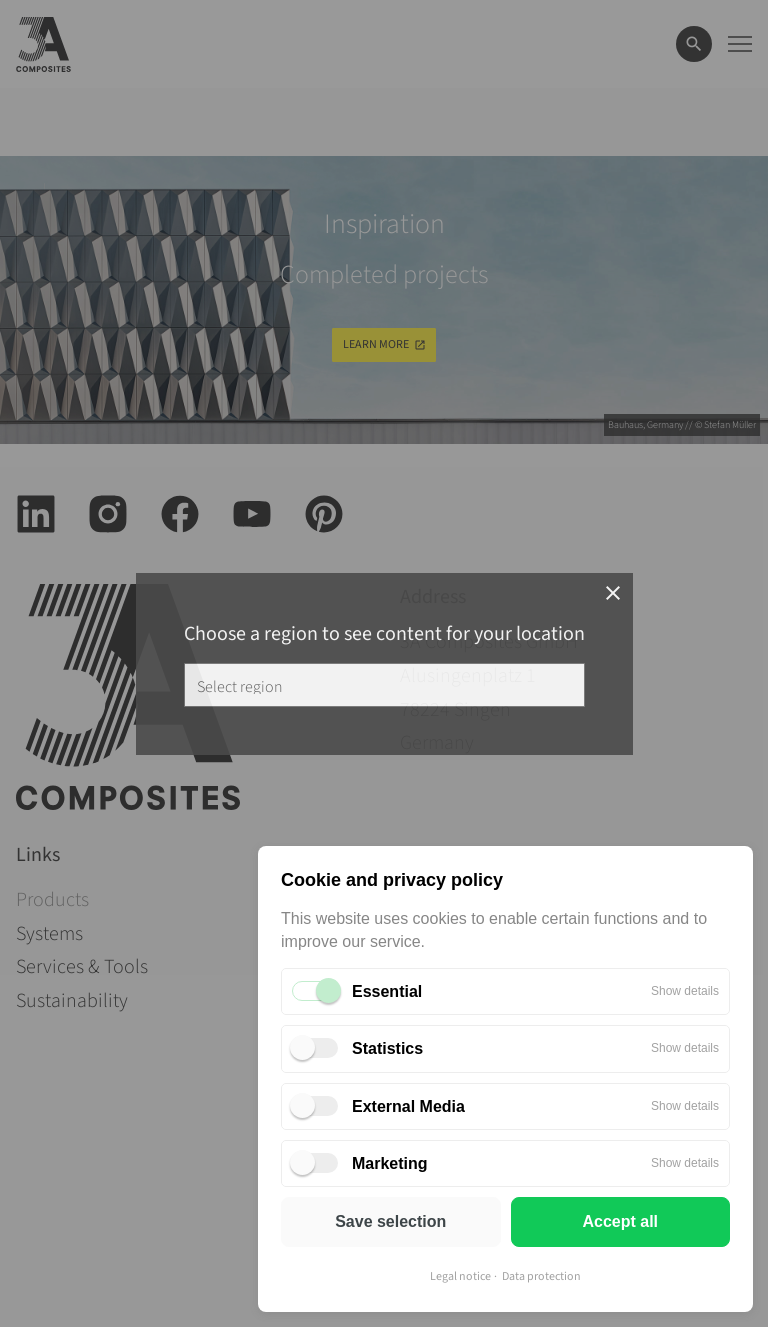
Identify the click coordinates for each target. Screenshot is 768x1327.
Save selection (390, 1221)
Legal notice (460, 1276)
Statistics (387, 1048)
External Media (408, 1106)
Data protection (541, 1276)
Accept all (620, 1221)
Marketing (390, 1163)
